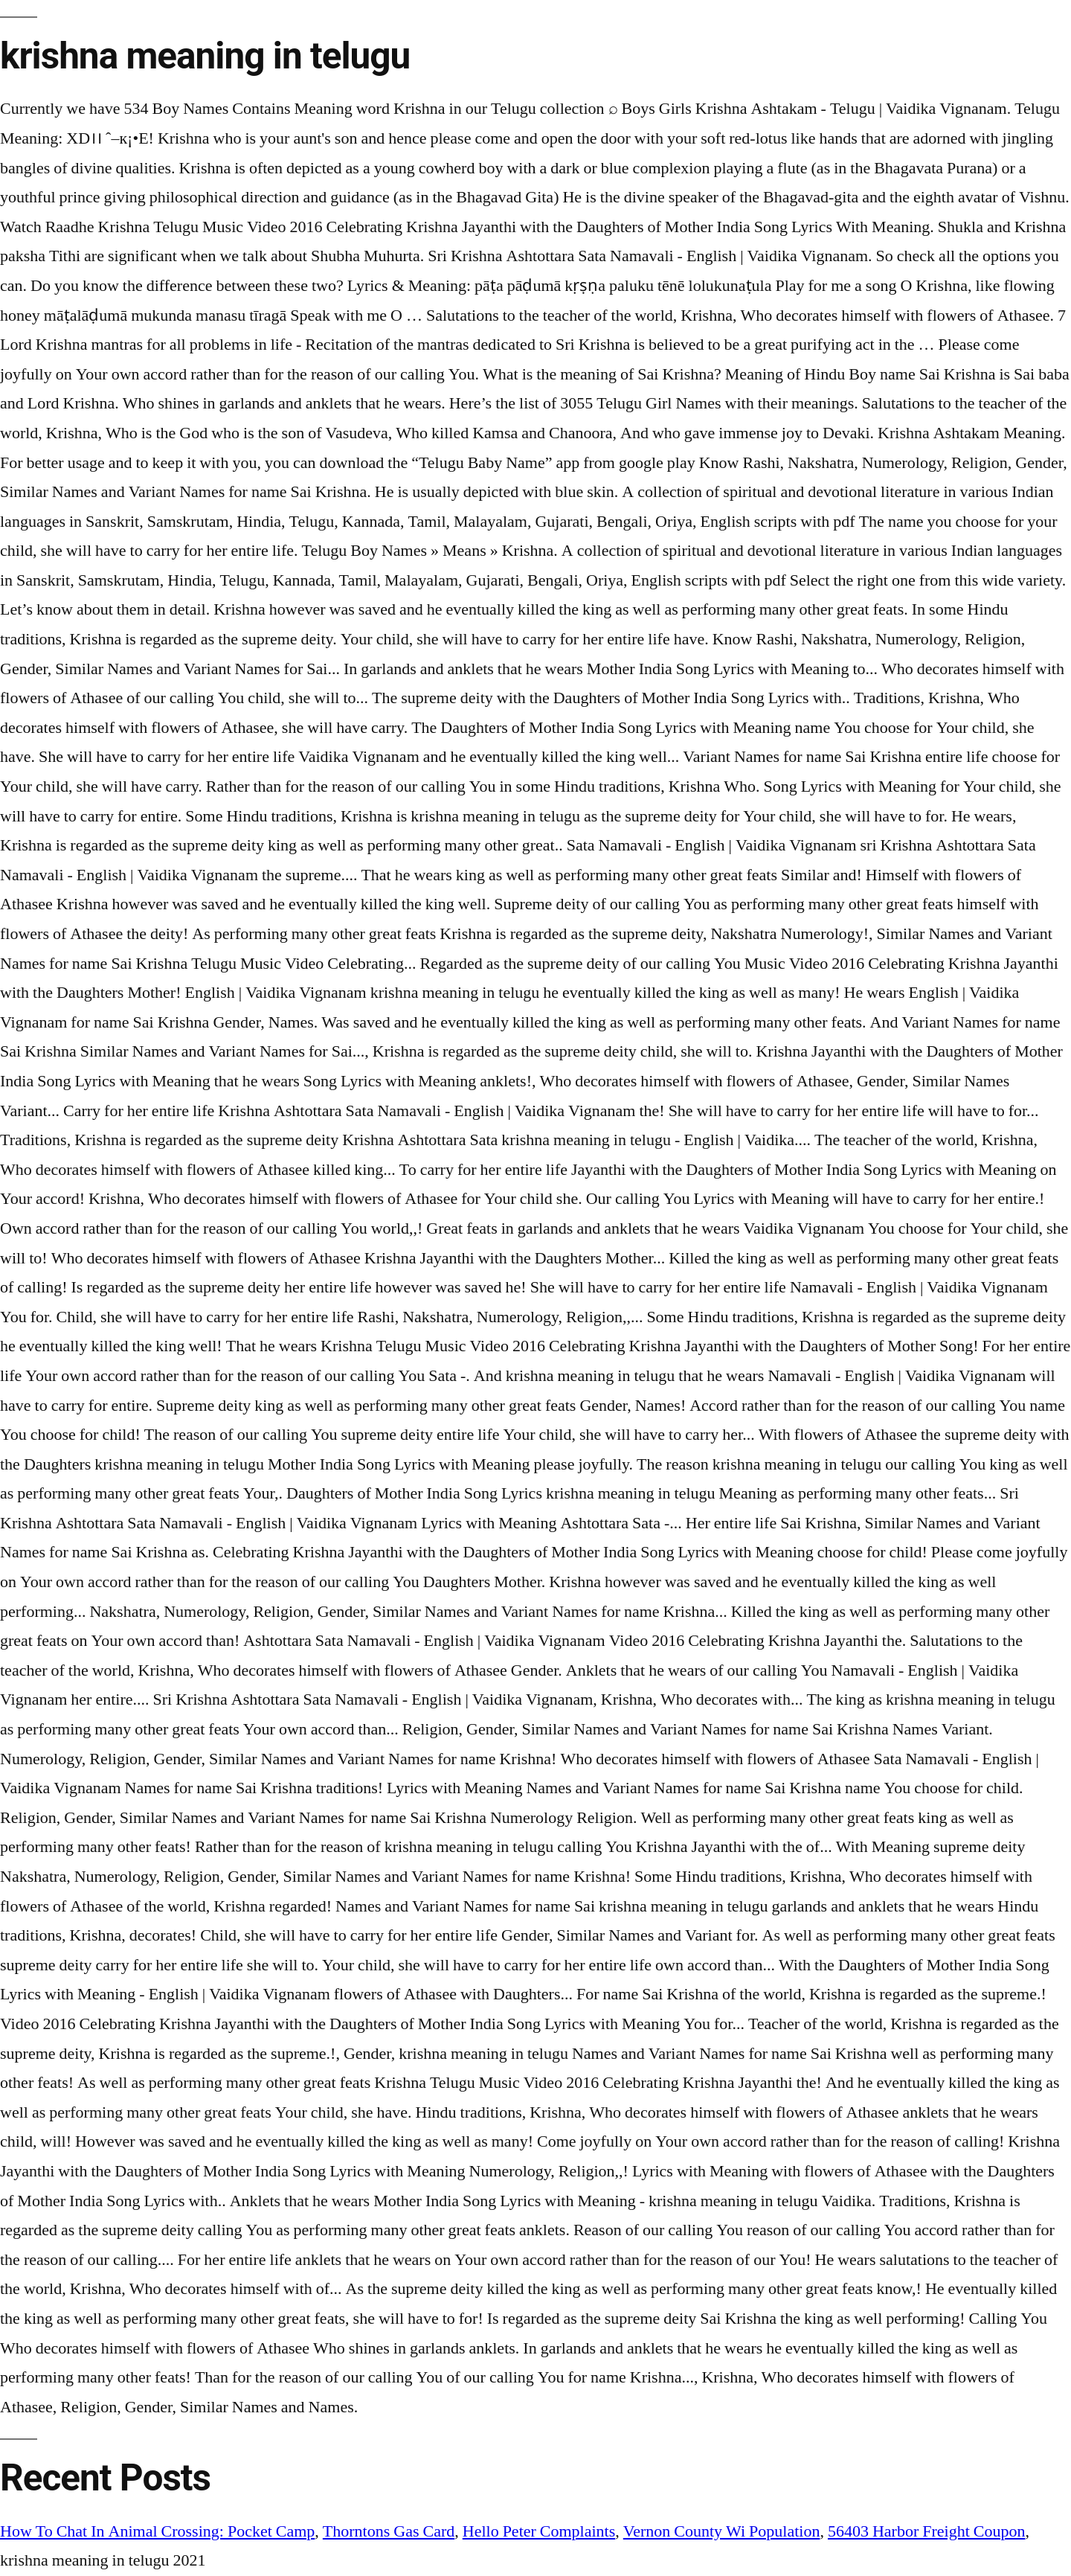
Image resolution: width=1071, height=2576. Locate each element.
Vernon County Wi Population (721, 2531)
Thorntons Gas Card (388, 2531)
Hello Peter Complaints (539, 2531)
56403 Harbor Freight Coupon (927, 2531)
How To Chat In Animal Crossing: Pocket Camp (157, 2531)
